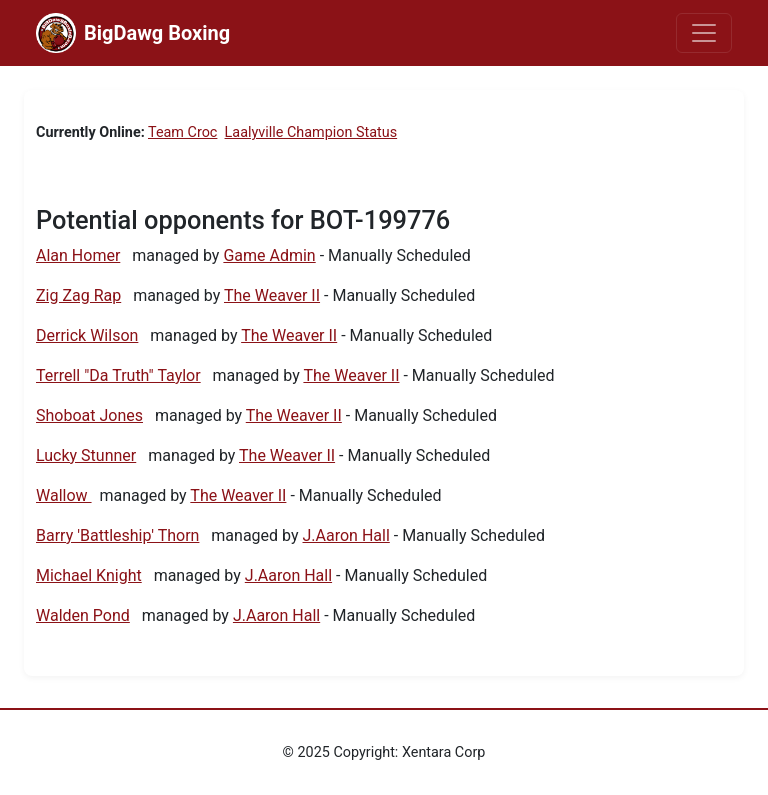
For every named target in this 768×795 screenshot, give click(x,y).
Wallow (64, 495)
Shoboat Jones (89, 415)
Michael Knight (89, 575)
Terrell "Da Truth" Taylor (118, 375)
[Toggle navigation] (704, 33)
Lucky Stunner (86, 455)
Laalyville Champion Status (311, 132)
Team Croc (182, 132)
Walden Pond (83, 615)
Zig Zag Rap (78, 295)
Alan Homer (78, 255)
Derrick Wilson (87, 335)
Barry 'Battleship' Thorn (117, 535)
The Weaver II (272, 295)
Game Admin (269, 255)
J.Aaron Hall (346, 535)
